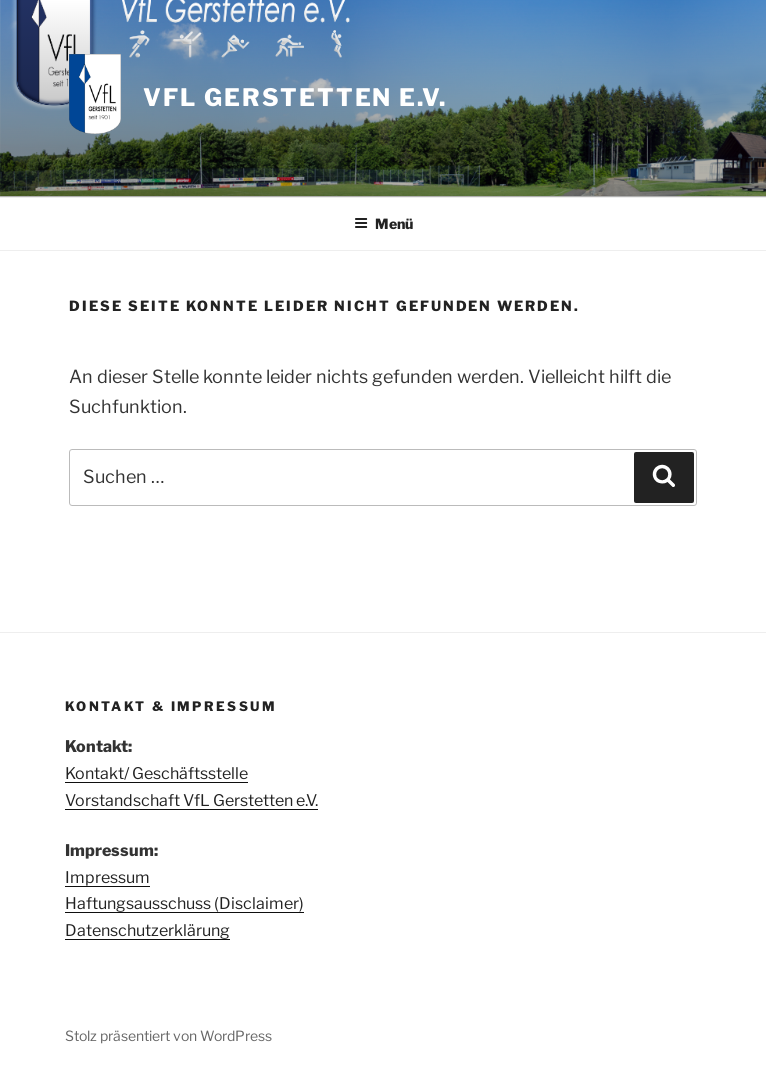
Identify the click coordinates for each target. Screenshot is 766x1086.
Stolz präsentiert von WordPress (168, 1035)
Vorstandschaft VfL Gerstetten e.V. (191, 800)
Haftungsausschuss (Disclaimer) (184, 903)
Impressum (107, 877)
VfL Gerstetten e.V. (294, 97)
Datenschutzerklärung (147, 930)
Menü (383, 223)
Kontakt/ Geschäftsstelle (156, 773)
